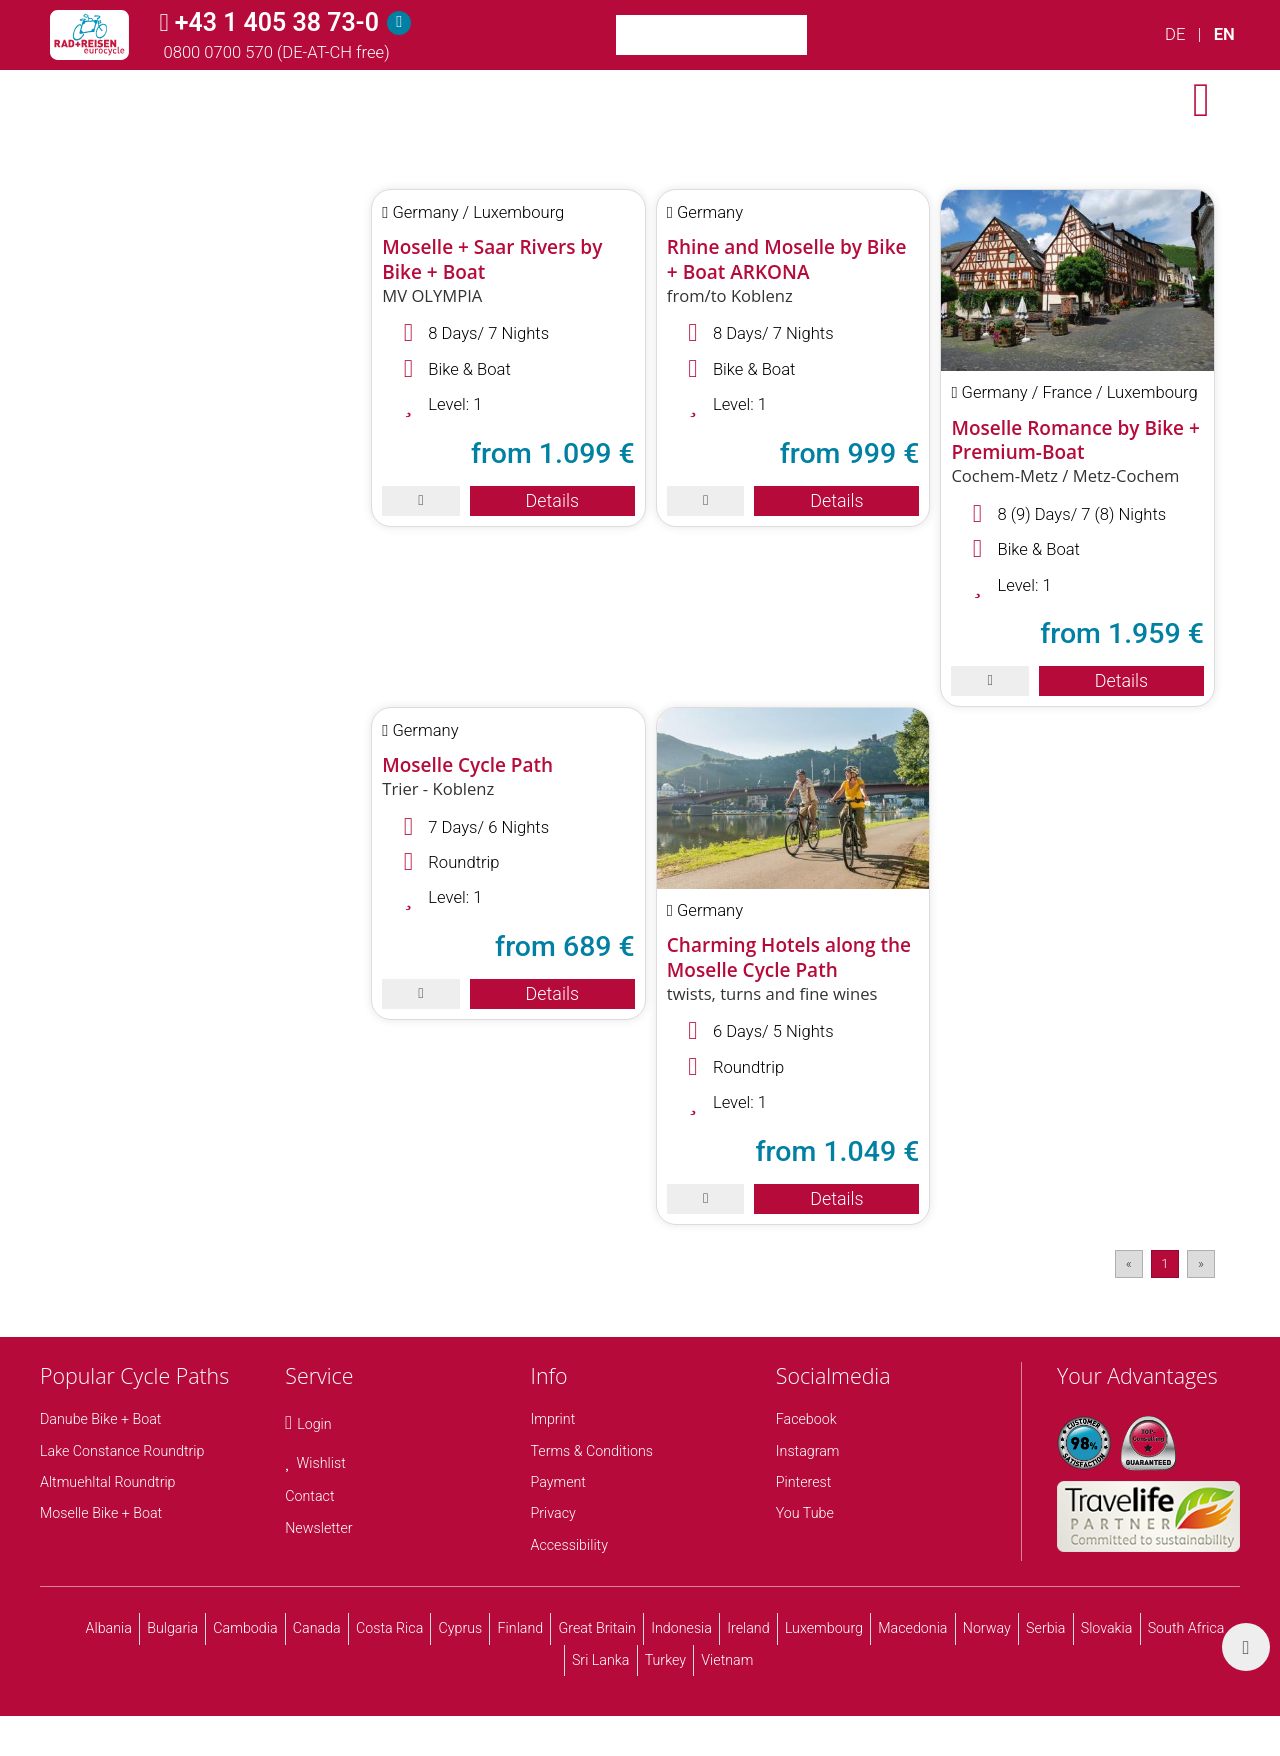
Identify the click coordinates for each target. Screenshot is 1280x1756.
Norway (987, 1628)
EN (1224, 34)
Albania (109, 1628)
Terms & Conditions (592, 1451)
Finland (521, 1628)
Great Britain (596, 1628)
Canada (317, 1628)
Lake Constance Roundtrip (122, 1451)
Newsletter (318, 1528)
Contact (309, 1496)
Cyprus (461, 1628)
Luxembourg (824, 1628)
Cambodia (245, 1628)
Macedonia (912, 1628)
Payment (558, 1482)
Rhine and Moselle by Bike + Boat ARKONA (787, 259)
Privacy (553, 1513)
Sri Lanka (601, 1660)
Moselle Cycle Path (467, 765)
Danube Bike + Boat (100, 1419)
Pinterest (804, 1482)
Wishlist (321, 1463)
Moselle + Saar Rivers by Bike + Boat (492, 259)
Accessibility (569, 1545)
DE (1175, 34)
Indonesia (681, 1628)
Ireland (748, 1628)
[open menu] (1201, 100)
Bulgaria (172, 1628)
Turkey (665, 1660)
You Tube (805, 1513)
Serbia (1045, 1628)
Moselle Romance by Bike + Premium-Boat (1075, 440)
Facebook (806, 1419)
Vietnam (727, 1660)
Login (314, 1424)
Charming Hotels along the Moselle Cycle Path (789, 957)
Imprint (553, 1419)
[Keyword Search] (711, 35)
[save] (421, 501)
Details (552, 500)
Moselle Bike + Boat (101, 1513)
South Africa (1186, 1628)
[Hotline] (399, 23)
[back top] (1246, 1647)
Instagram (808, 1451)
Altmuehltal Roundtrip (108, 1482)
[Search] (832, 35)
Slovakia (1107, 1628)
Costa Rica (389, 1628)
